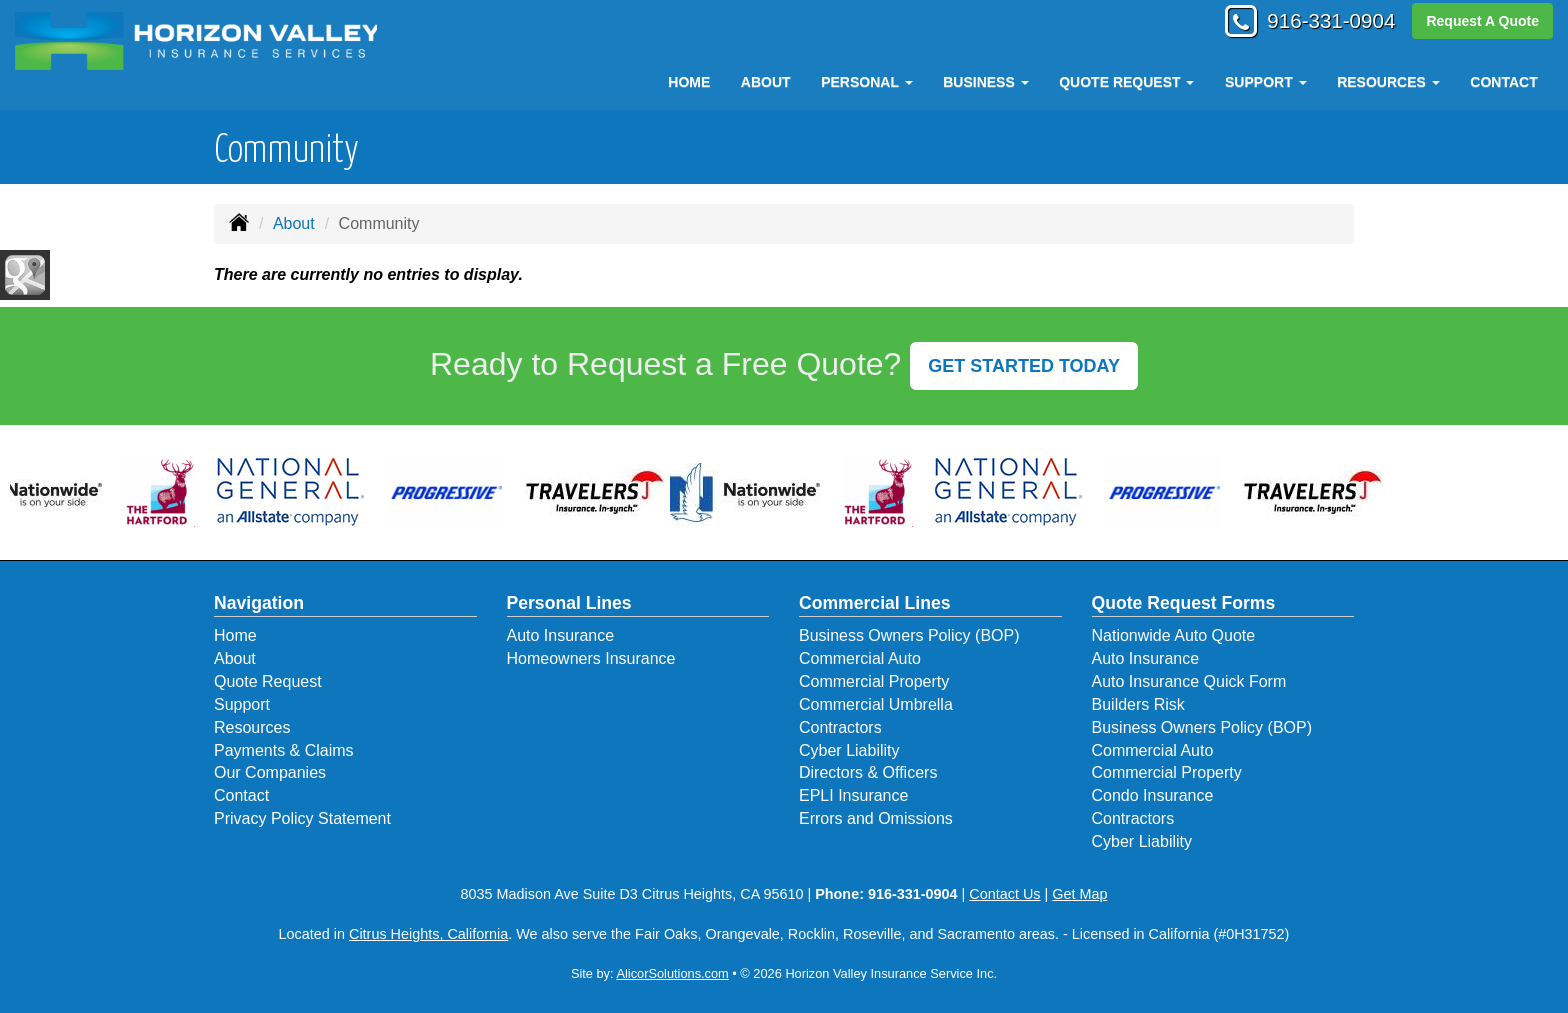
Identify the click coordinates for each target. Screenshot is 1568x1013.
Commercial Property (874, 681)
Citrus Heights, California (428, 934)
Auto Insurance (561, 635)
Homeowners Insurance (591, 658)
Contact (1503, 82)
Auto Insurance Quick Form (1189, 681)
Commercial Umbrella (876, 704)
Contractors (840, 727)
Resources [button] (1388, 82)
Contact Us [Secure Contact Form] (1004, 894)
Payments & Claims (284, 750)
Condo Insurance (1153, 795)
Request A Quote (1482, 22)
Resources (252, 727)
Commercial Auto (860, 658)
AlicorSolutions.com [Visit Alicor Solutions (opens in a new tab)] (672, 973)
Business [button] (985, 82)
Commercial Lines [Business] (875, 603)
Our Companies (270, 772)
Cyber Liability (849, 750)
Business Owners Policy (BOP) (909, 635)
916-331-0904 (1323, 22)
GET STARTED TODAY (1024, 366)
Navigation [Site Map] (259, 603)
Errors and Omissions (876, 818)
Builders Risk (1138, 704)
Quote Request (268, 681)
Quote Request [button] (1126, 82)
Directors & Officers (868, 772)
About (766, 82)
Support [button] (1266, 82)
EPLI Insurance (853, 795)
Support (242, 704)
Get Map (1079, 894)
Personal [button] (866, 82)
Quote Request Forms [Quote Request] (1184, 603)
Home (689, 82)
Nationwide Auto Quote (1174, 635)
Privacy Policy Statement (302, 818)
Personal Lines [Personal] (569, 603)
